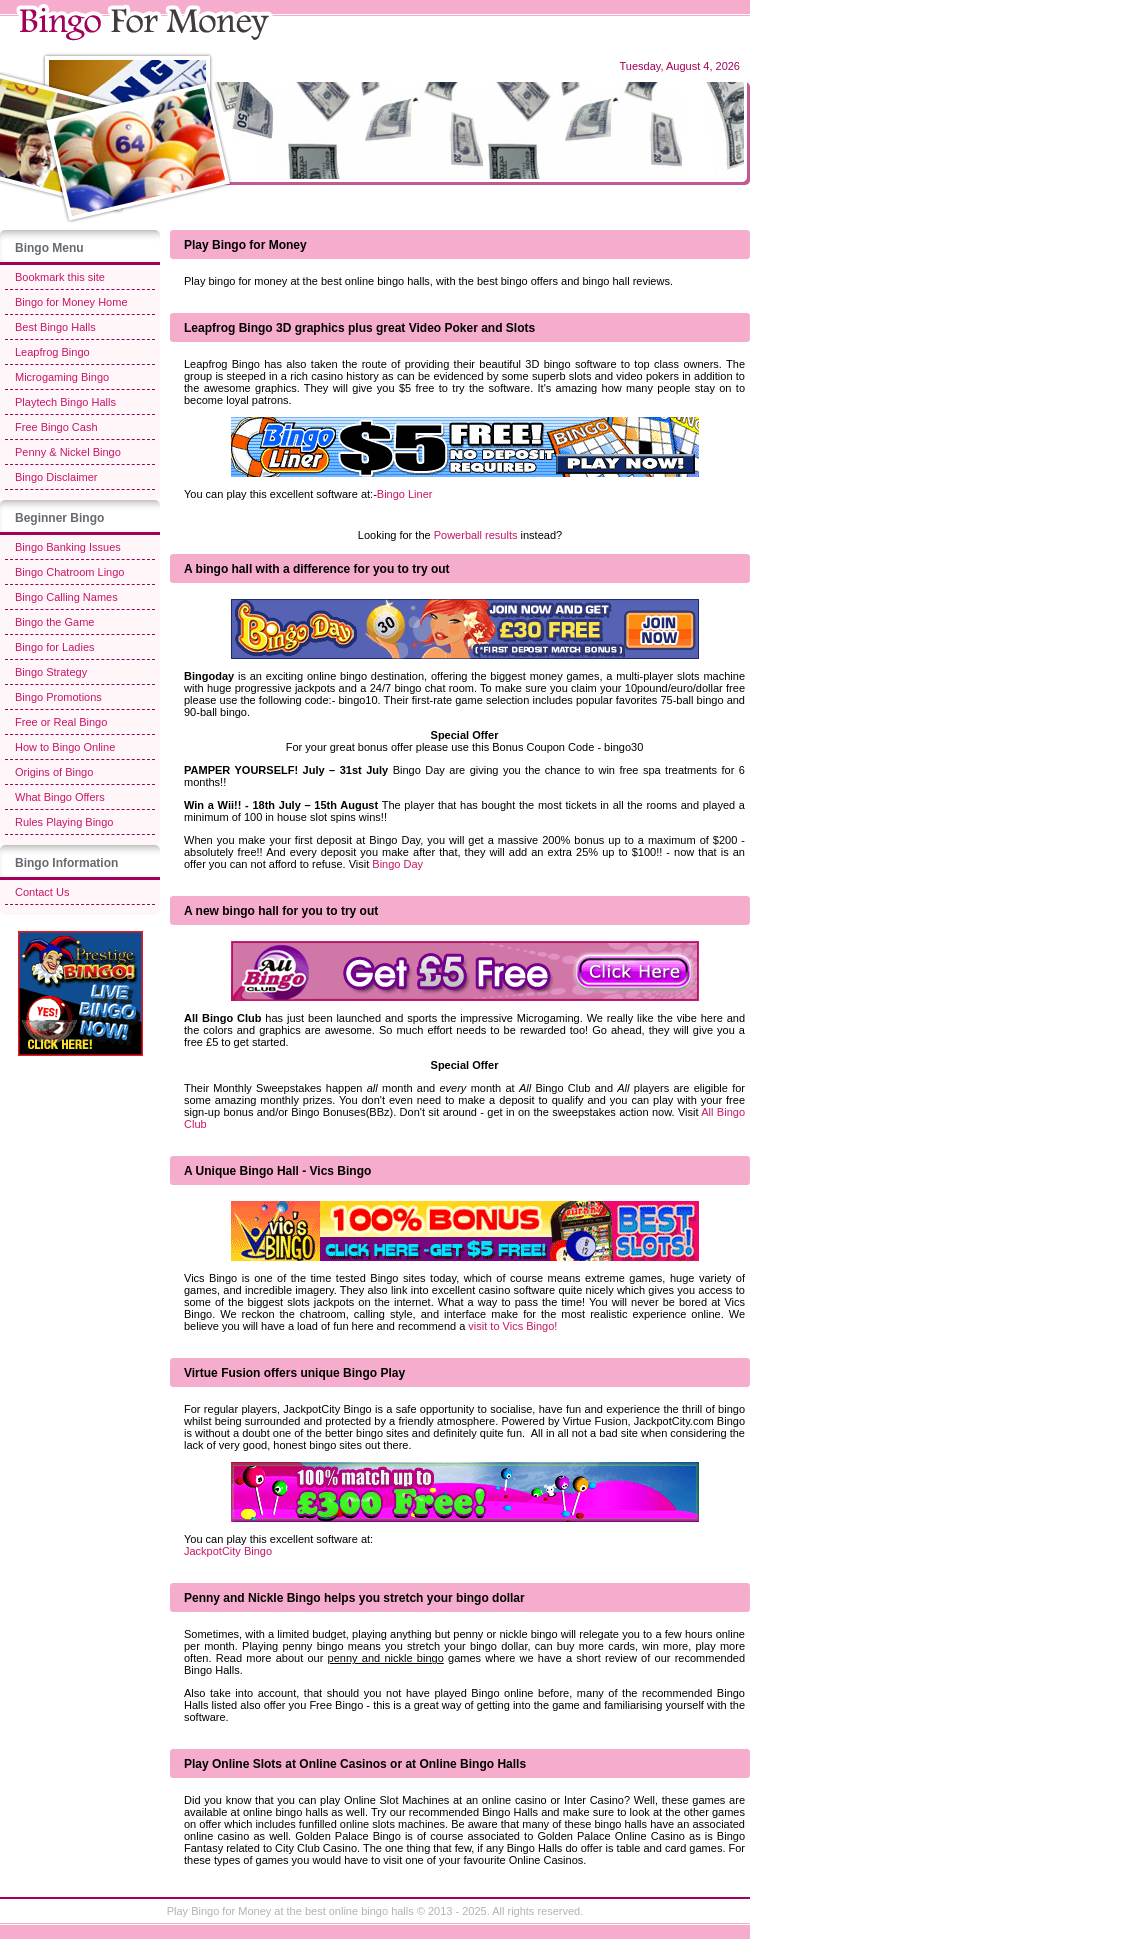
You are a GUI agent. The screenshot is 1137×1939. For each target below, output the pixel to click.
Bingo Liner (405, 494)
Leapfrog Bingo (52, 352)
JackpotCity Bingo (228, 1551)
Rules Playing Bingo (64, 822)
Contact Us (42, 892)
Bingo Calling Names (66, 597)
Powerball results (476, 535)
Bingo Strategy (51, 672)
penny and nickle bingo (386, 1658)
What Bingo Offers (60, 797)
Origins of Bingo (54, 772)
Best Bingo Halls (55, 327)
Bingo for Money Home (71, 302)
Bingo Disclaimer (56, 477)
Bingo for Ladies (55, 647)
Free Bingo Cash (56, 427)
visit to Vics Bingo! (512, 1326)
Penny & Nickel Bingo (68, 452)
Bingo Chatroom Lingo (69, 572)
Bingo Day (397, 864)
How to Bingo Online (65, 747)
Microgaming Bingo (62, 377)
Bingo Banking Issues (68, 547)
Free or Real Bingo (61, 722)
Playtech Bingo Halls (65, 402)
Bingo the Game (55, 622)
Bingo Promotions (58, 697)
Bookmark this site (60, 277)
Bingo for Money (231, 1911)
